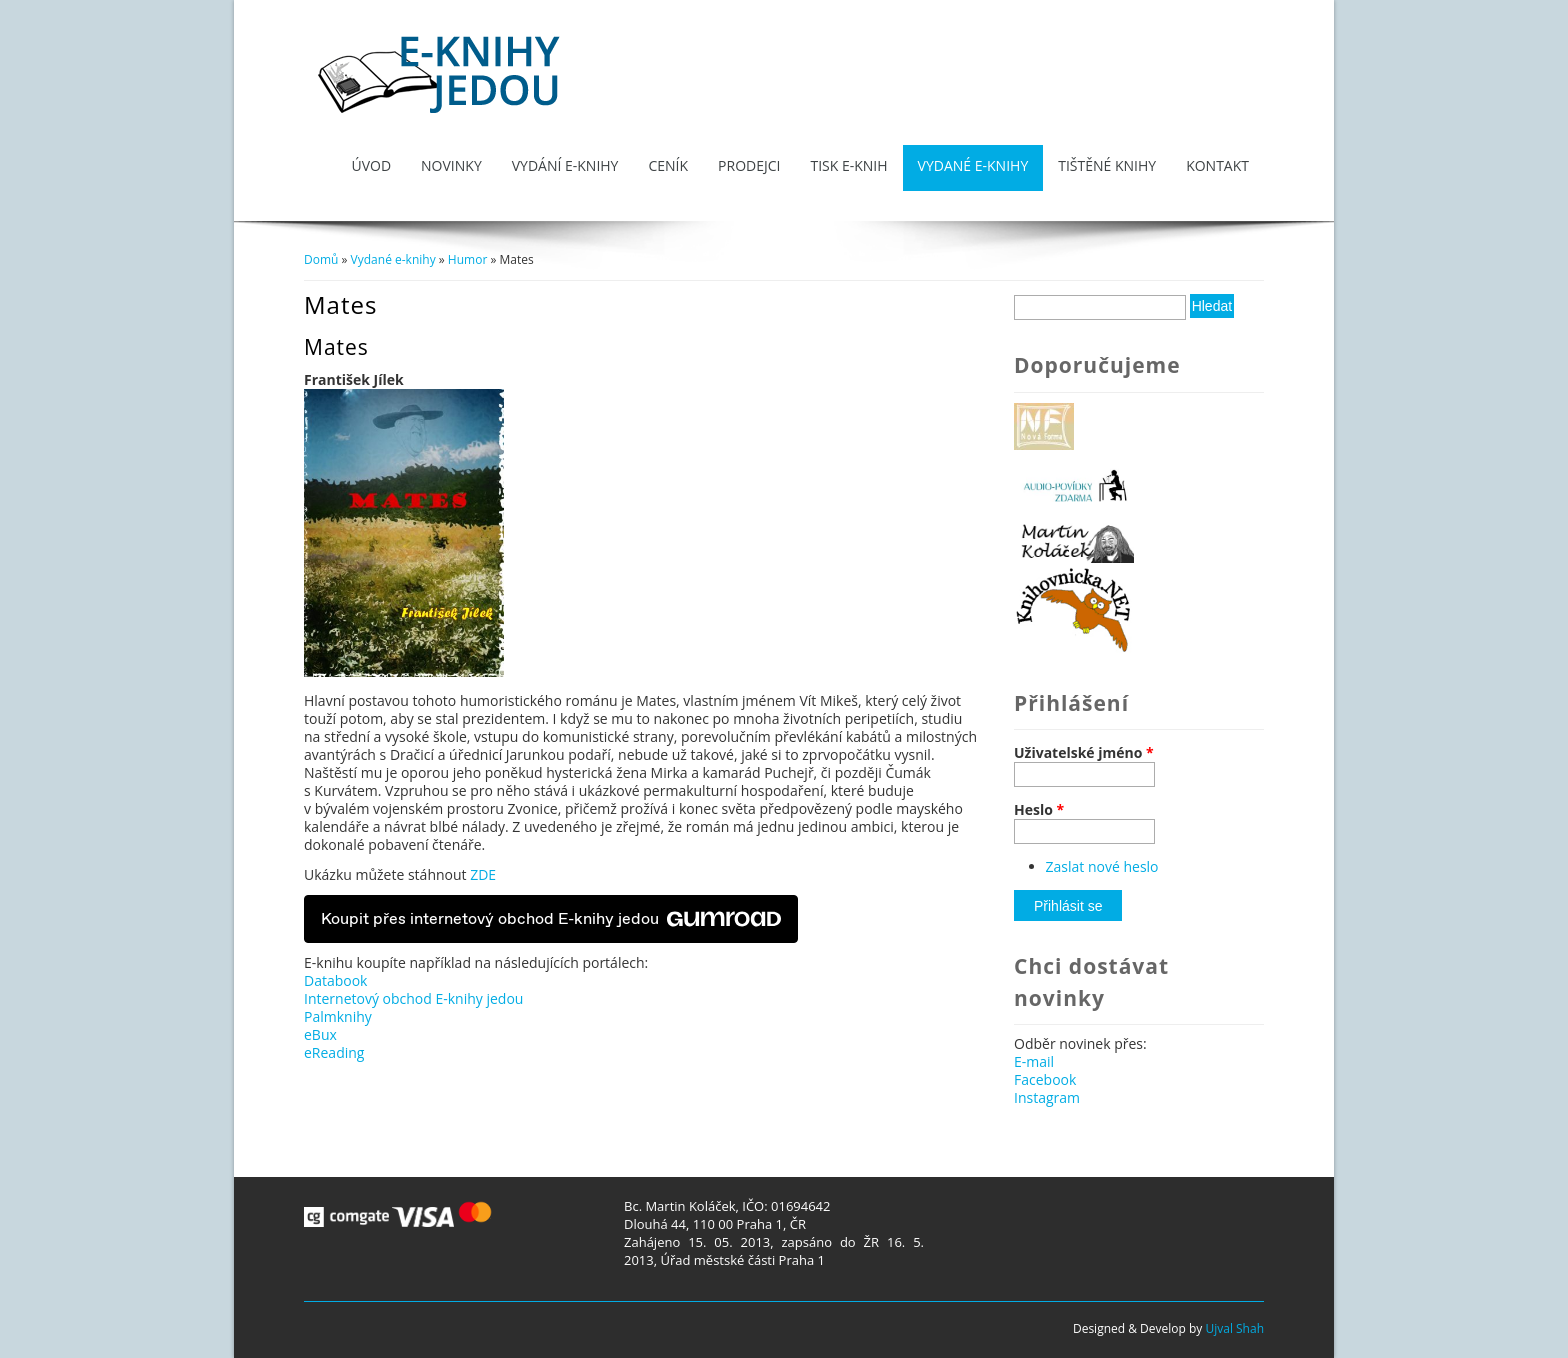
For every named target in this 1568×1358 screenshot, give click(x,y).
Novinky (451, 165)
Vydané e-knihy (973, 165)
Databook (335, 980)
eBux (320, 1034)
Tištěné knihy (1107, 165)
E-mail (1034, 1061)
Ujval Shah (1234, 1328)
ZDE (483, 874)
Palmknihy (338, 1016)
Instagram (1047, 1097)
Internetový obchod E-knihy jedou (413, 998)
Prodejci (749, 165)
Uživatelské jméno (1084, 753)
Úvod (371, 165)
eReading (334, 1052)
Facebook (1045, 1079)
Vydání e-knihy (565, 165)
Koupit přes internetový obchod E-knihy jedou (551, 919)
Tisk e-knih (848, 165)
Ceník (668, 165)
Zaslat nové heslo (1102, 866)
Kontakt (1217, 165)
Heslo (1039, 810)
